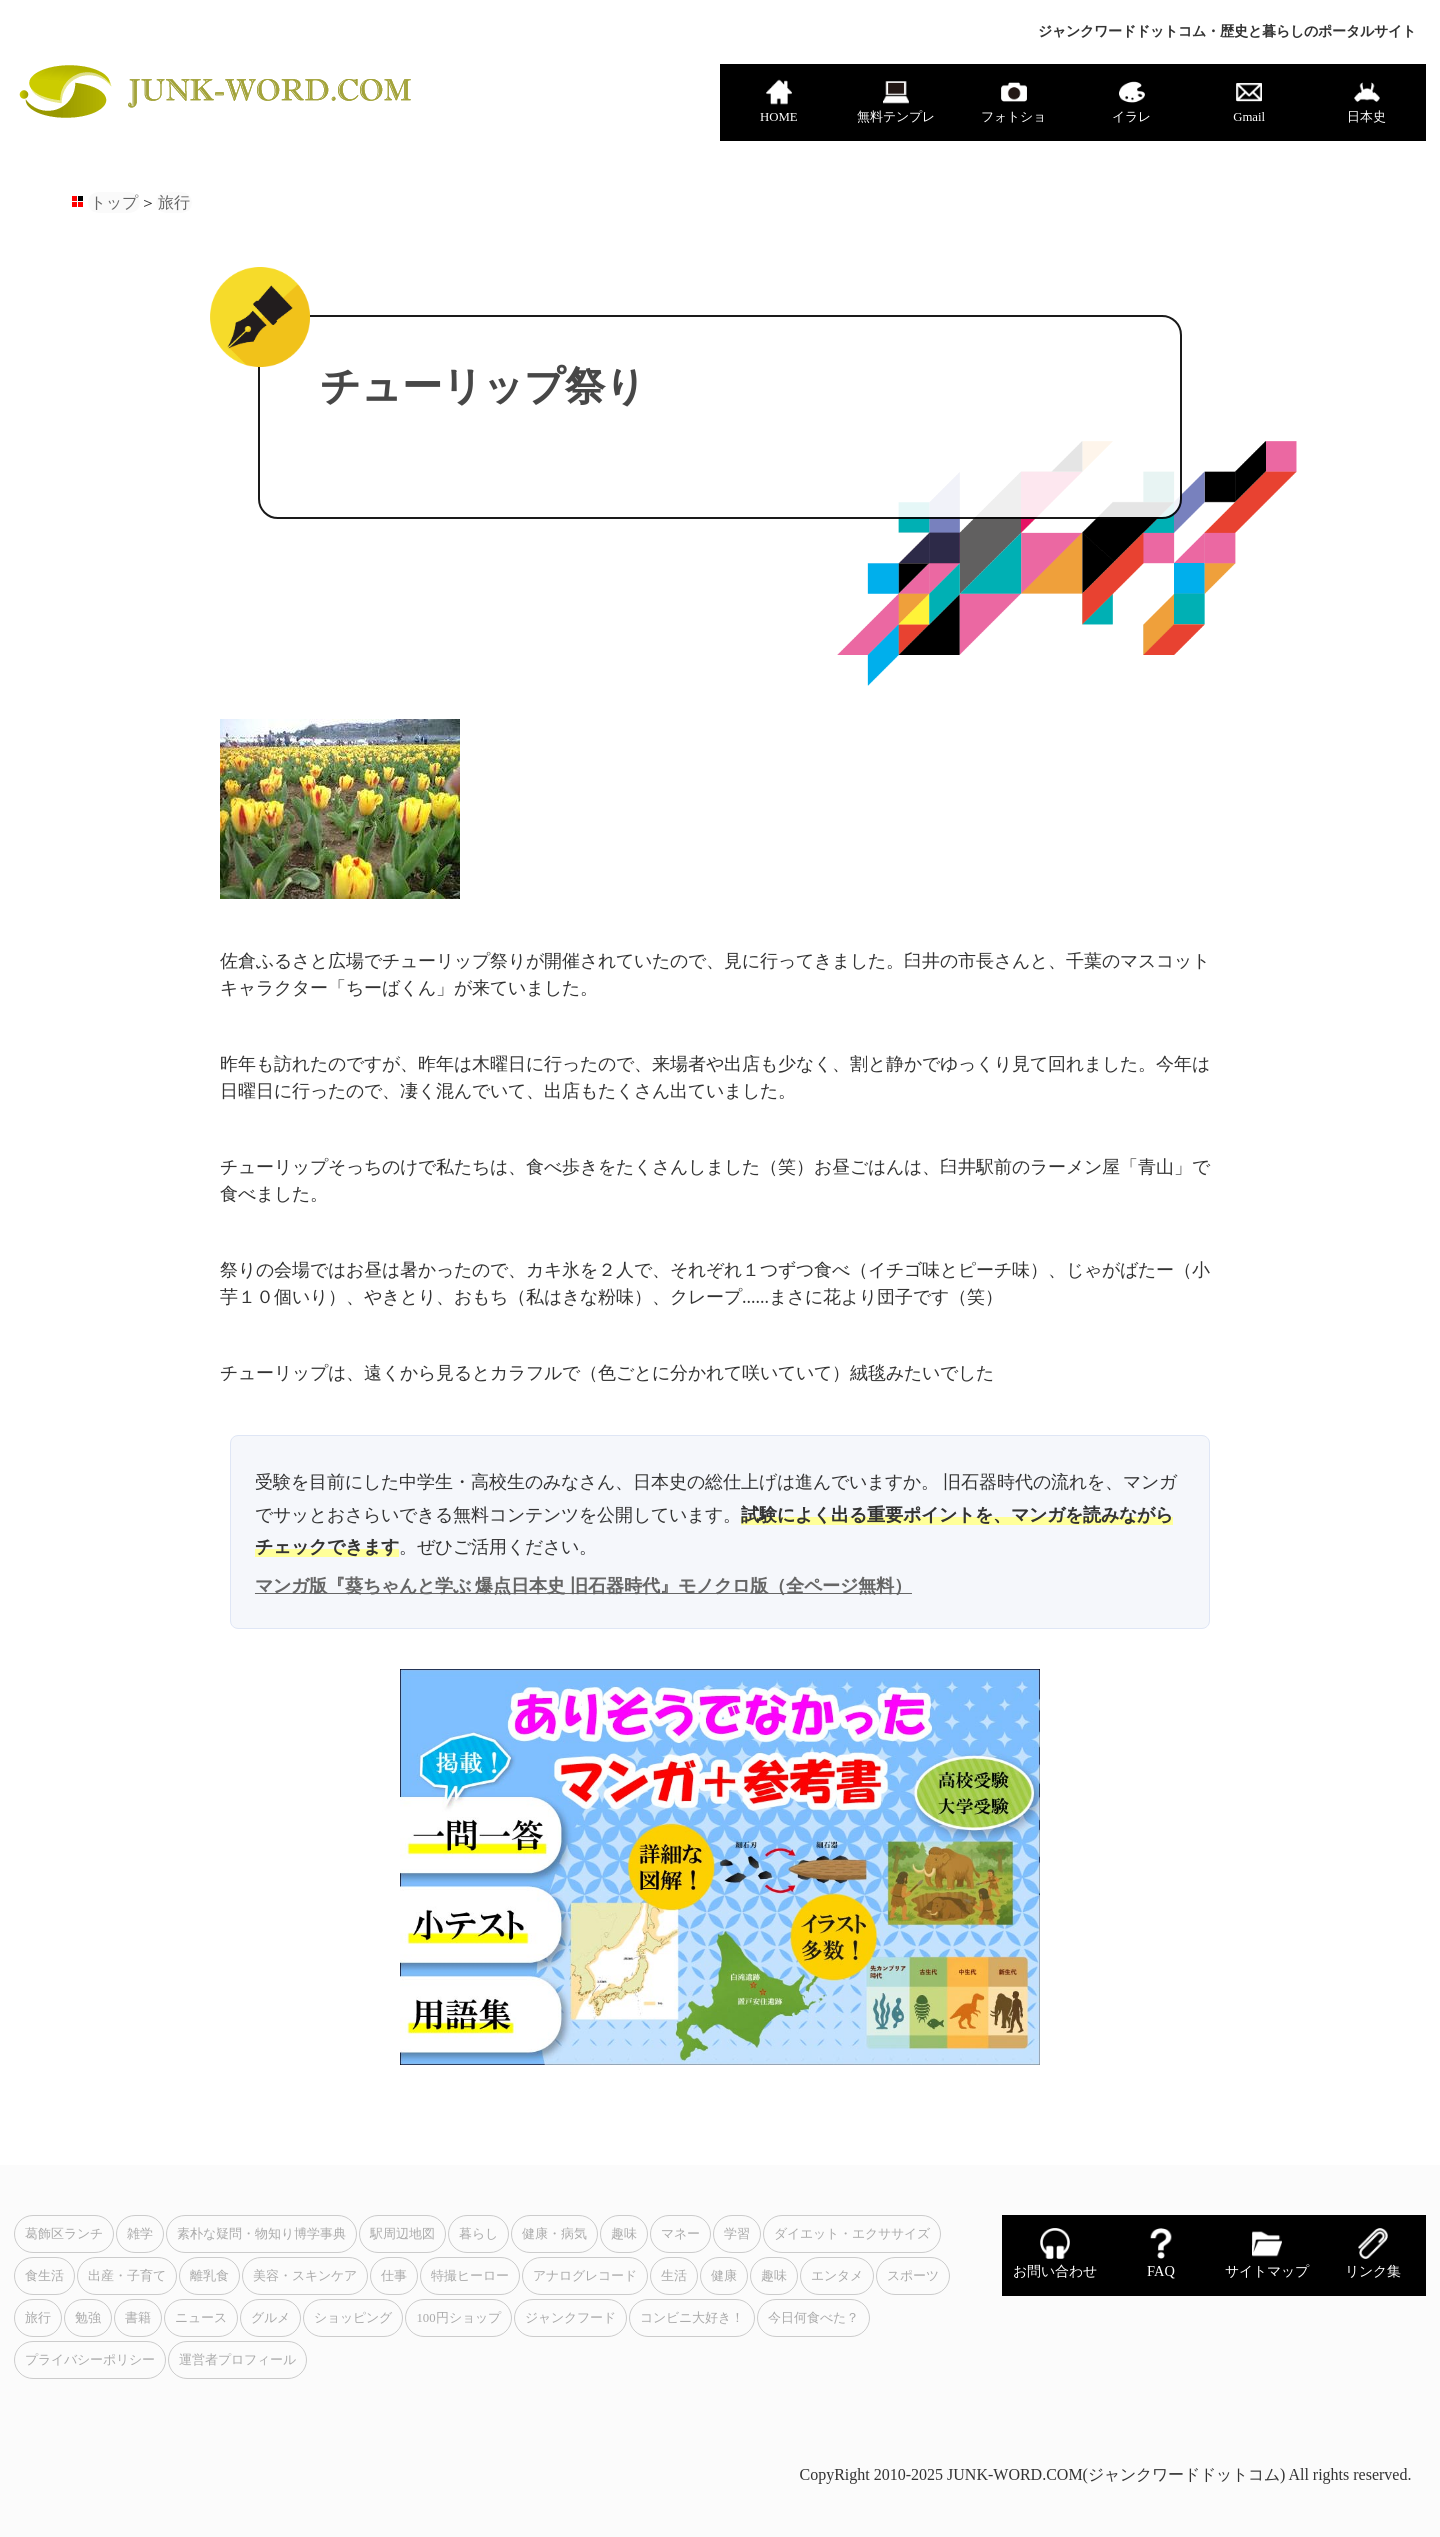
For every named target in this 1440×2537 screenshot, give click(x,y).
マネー (680, 2234)
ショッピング (353, 2318)
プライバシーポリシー (90, 2360)
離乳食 (209, 2276)
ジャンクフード (570, 2318)
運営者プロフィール (237, 2360)
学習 (737, 2234)
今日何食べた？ (813, 2318)
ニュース (201, 2318)
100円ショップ (458, 2318)
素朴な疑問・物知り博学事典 (261, 2234)
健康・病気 (554, 2234)
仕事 (394, 2276)
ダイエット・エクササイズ (852, 2234)
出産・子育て (127, 2276)
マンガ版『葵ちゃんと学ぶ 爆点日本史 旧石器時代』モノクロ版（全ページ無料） (583, 1586)
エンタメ (837, 2276)
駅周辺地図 (402, 2234)
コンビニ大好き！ (692, 2318)
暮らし (478, 2234)
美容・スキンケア (305, 2276)
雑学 (140, 2234)
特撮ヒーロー (470, 2276)
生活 (674, 2276)
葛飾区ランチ (64, 2234)
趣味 (624, 2234)
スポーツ (913, 2276)
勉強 (88, 2318)
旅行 (174, 202)
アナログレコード (585, 2276)
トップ (114, 202)
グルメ (270, 2318)
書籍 (138, 2318)
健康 (724, 2276)
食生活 (44, 2276)
